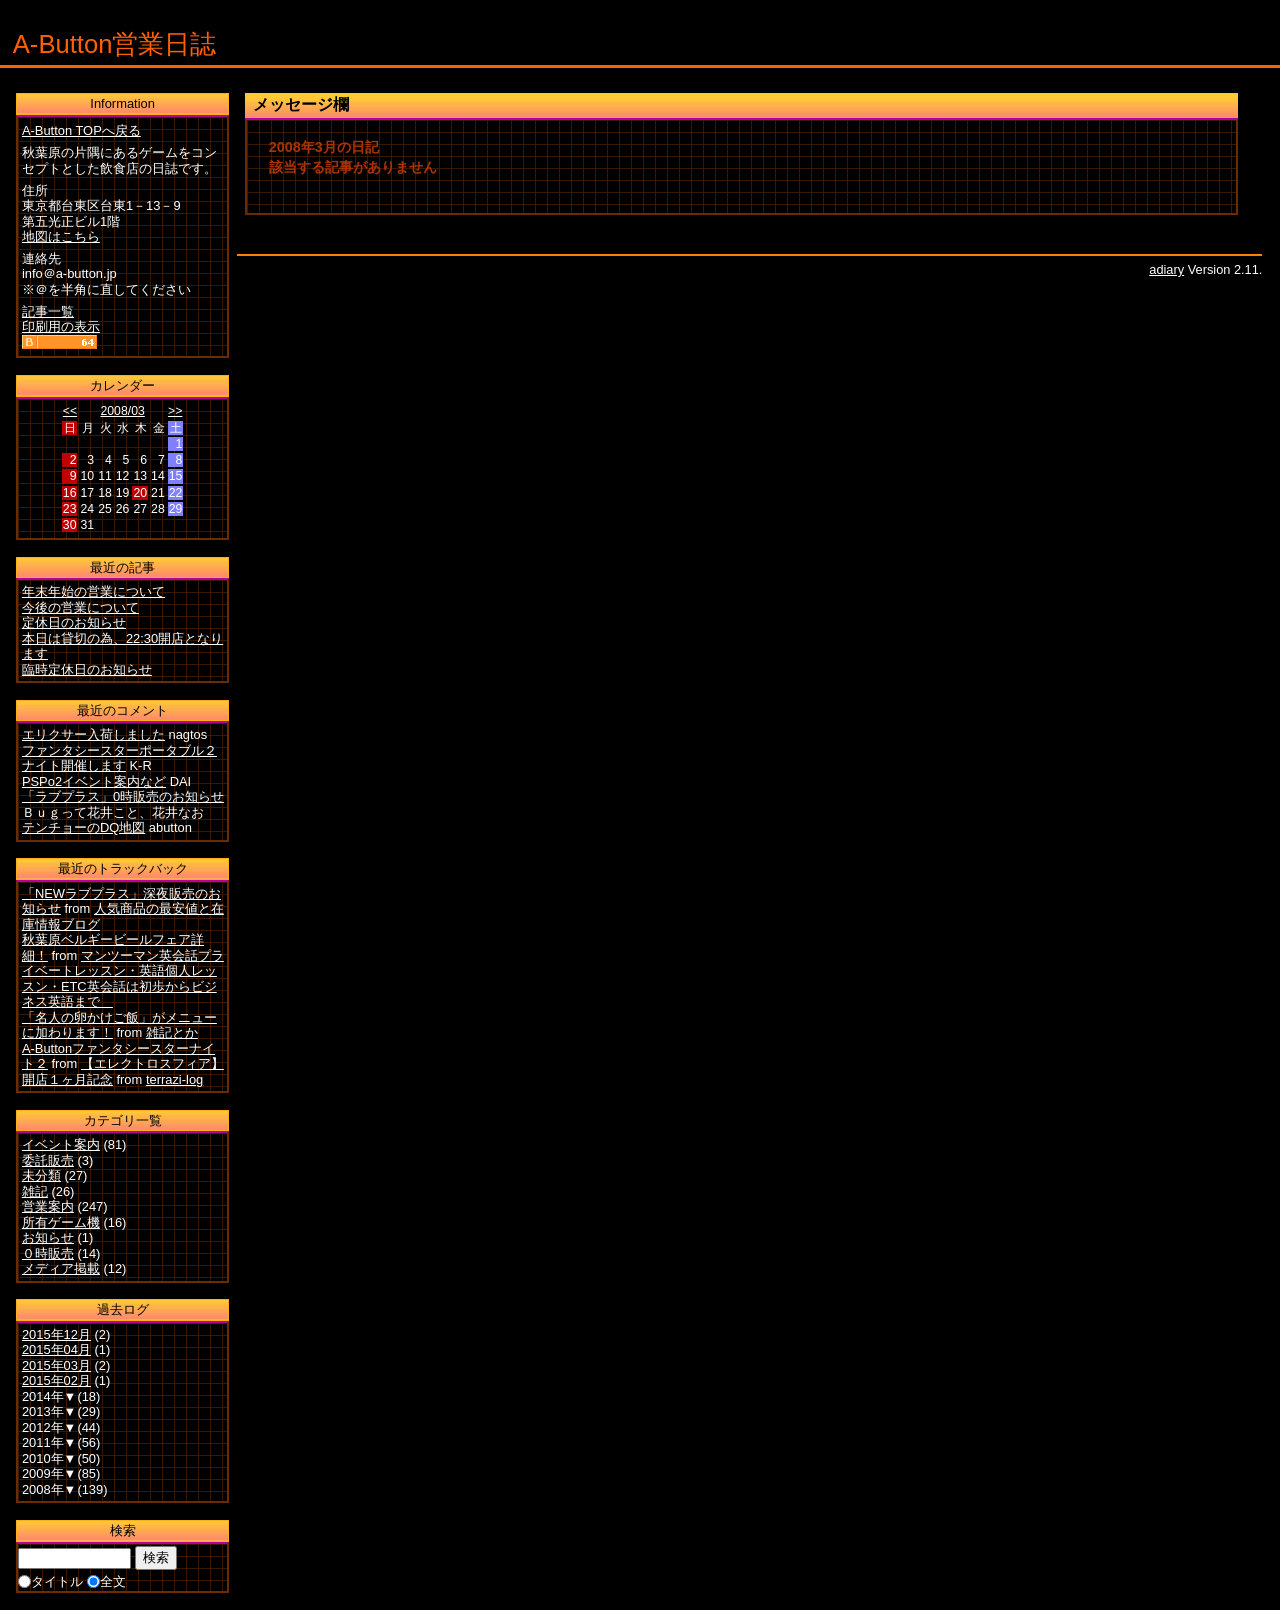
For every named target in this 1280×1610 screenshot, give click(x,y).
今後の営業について (80, 607)
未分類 (41, 1175)
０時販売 (48, 1253)
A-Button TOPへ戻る (81, 130)
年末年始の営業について (93, 591)
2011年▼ (49, 1442)
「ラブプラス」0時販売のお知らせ (123, 796)
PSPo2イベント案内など (94, 781)
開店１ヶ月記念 (67, 1079)
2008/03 (122, 411)
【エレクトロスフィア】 (152, 1063)
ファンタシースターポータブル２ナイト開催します (119, 758)
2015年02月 (56, 1380)
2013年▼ (49, 1411)
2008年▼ (49, 1489)
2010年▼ (49, 1458)
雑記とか (172, 1032)
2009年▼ (49, 1473)
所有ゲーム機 (61, 1222)
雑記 (35, 1191)
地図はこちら (61, 236)
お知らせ (48, 1237)
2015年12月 (56, 1334)
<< (70, 411)
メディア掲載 (61, 1268)
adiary (1166, 269)
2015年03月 (56, 1365)
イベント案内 (61, 1144)
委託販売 (48, 1160)
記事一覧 (48, 311)
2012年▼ (49, 1427)
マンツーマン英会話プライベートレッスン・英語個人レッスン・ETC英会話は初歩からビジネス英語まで (123, 979)
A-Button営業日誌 (115, 44)
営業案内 (48, 1206)
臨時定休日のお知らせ (87, 669)
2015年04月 (56, 1349)
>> (175, 411)
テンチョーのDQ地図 (83, 827)
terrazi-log (174, 1079)
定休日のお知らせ (74, 622)
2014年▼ (49, 1396)
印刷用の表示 (61, 326)
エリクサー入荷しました (93, 734)
